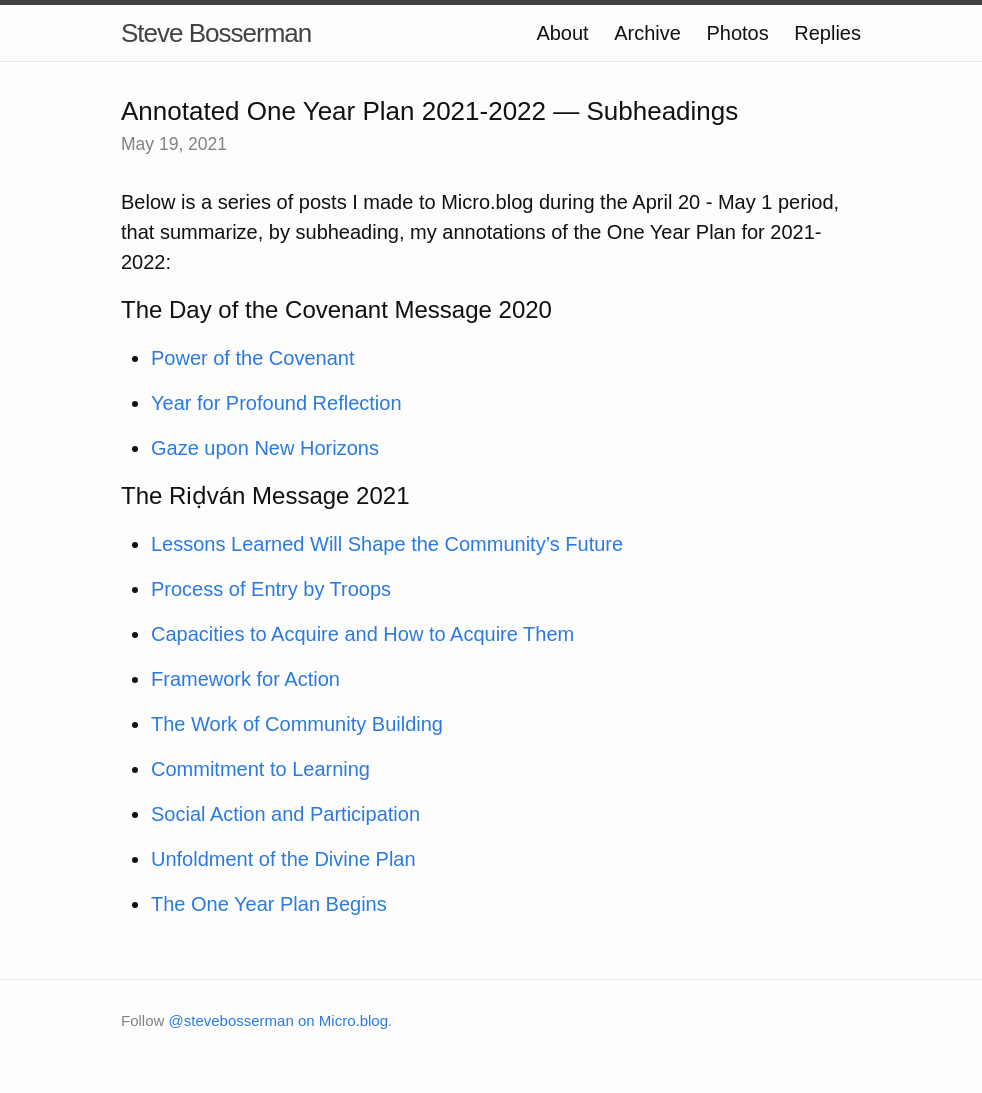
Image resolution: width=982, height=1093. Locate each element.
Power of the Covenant (252, 358)
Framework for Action (245, 679)
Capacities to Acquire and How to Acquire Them (362, 634)
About (562, 33)
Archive (647, 33)
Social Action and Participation (285, 814)
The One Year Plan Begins (269, 904)
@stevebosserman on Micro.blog (279, 1020)
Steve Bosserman (216, 33)
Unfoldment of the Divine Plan (283, 859)
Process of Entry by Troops (271, 589)
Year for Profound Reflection (276, 403)
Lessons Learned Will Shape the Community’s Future (387, 544)
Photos (737, 33)
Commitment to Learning (260, 769)
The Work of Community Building (297, 724)
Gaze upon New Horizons (265, 448)
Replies (827, 33)
